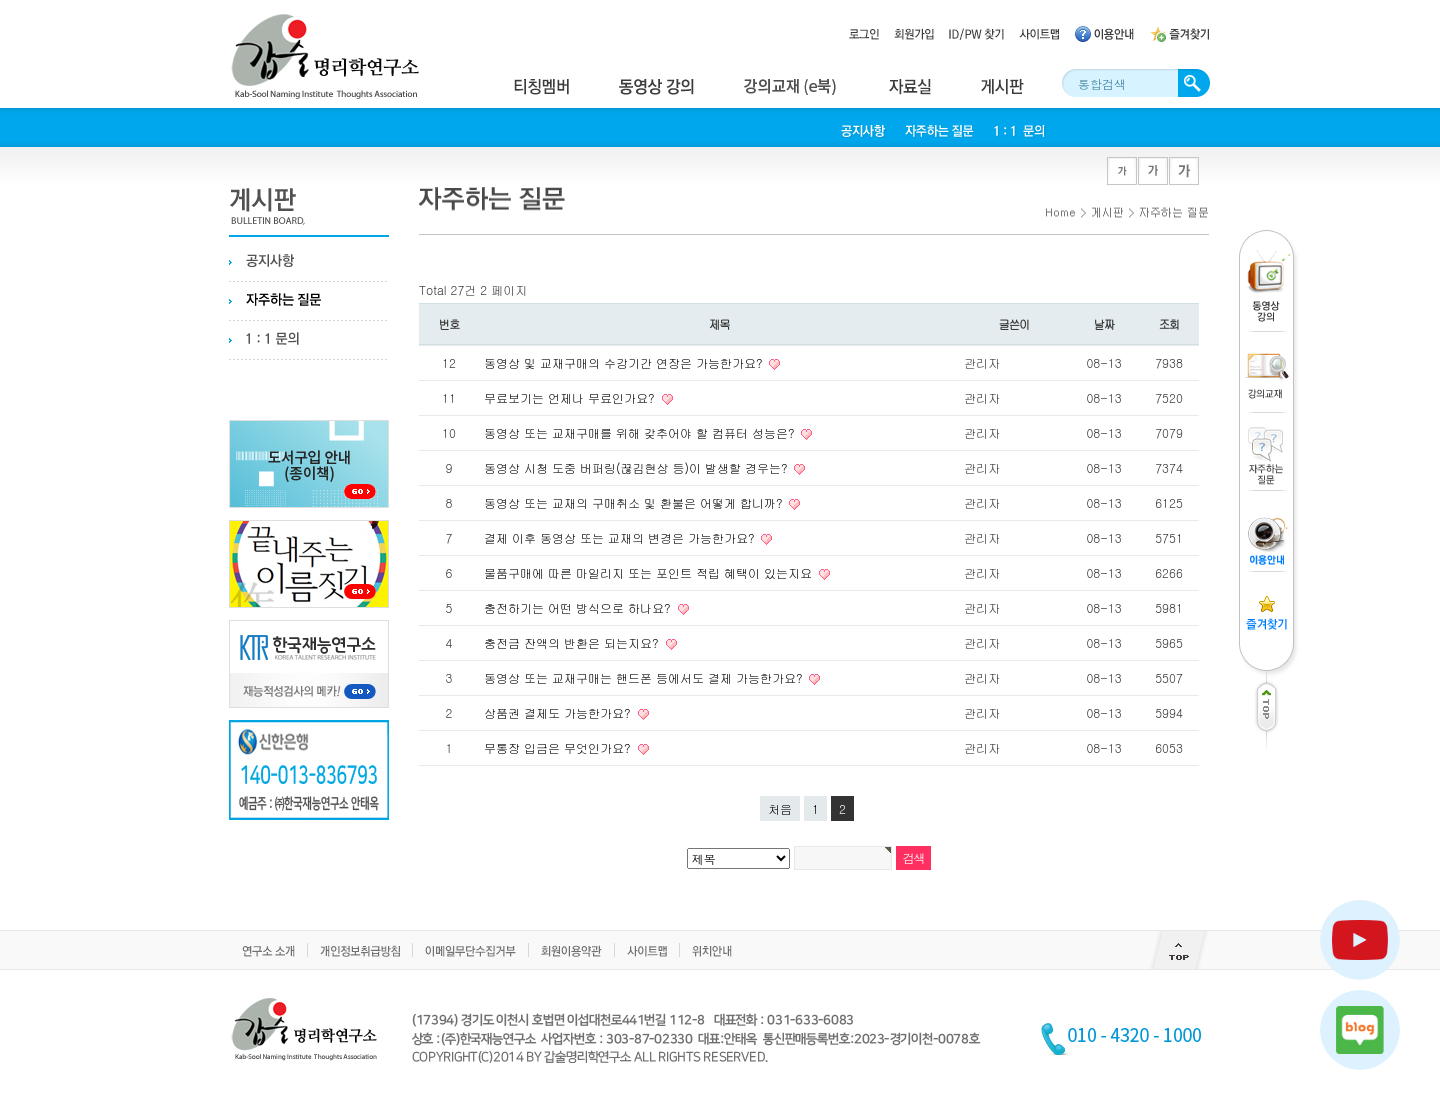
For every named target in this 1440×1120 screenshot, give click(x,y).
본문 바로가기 (0, 0)
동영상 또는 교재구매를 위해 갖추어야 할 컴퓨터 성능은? (641, 432)
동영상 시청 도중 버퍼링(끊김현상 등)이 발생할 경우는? (637, 467)
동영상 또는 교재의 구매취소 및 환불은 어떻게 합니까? (635, 502)
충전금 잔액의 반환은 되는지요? (573, 642)
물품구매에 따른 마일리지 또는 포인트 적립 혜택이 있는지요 (650, 572)
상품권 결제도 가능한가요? (559, 712)
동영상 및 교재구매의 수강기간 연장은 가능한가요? (625, 362)
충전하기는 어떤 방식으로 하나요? (579, 607)
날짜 (1104, 324)
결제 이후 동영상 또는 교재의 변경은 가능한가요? (621, 537)
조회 (1169, 324)
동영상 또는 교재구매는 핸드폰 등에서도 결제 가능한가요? (645, 677)
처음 (780, 808)
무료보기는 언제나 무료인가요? (571, 397)
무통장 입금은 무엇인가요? (559, 747)
